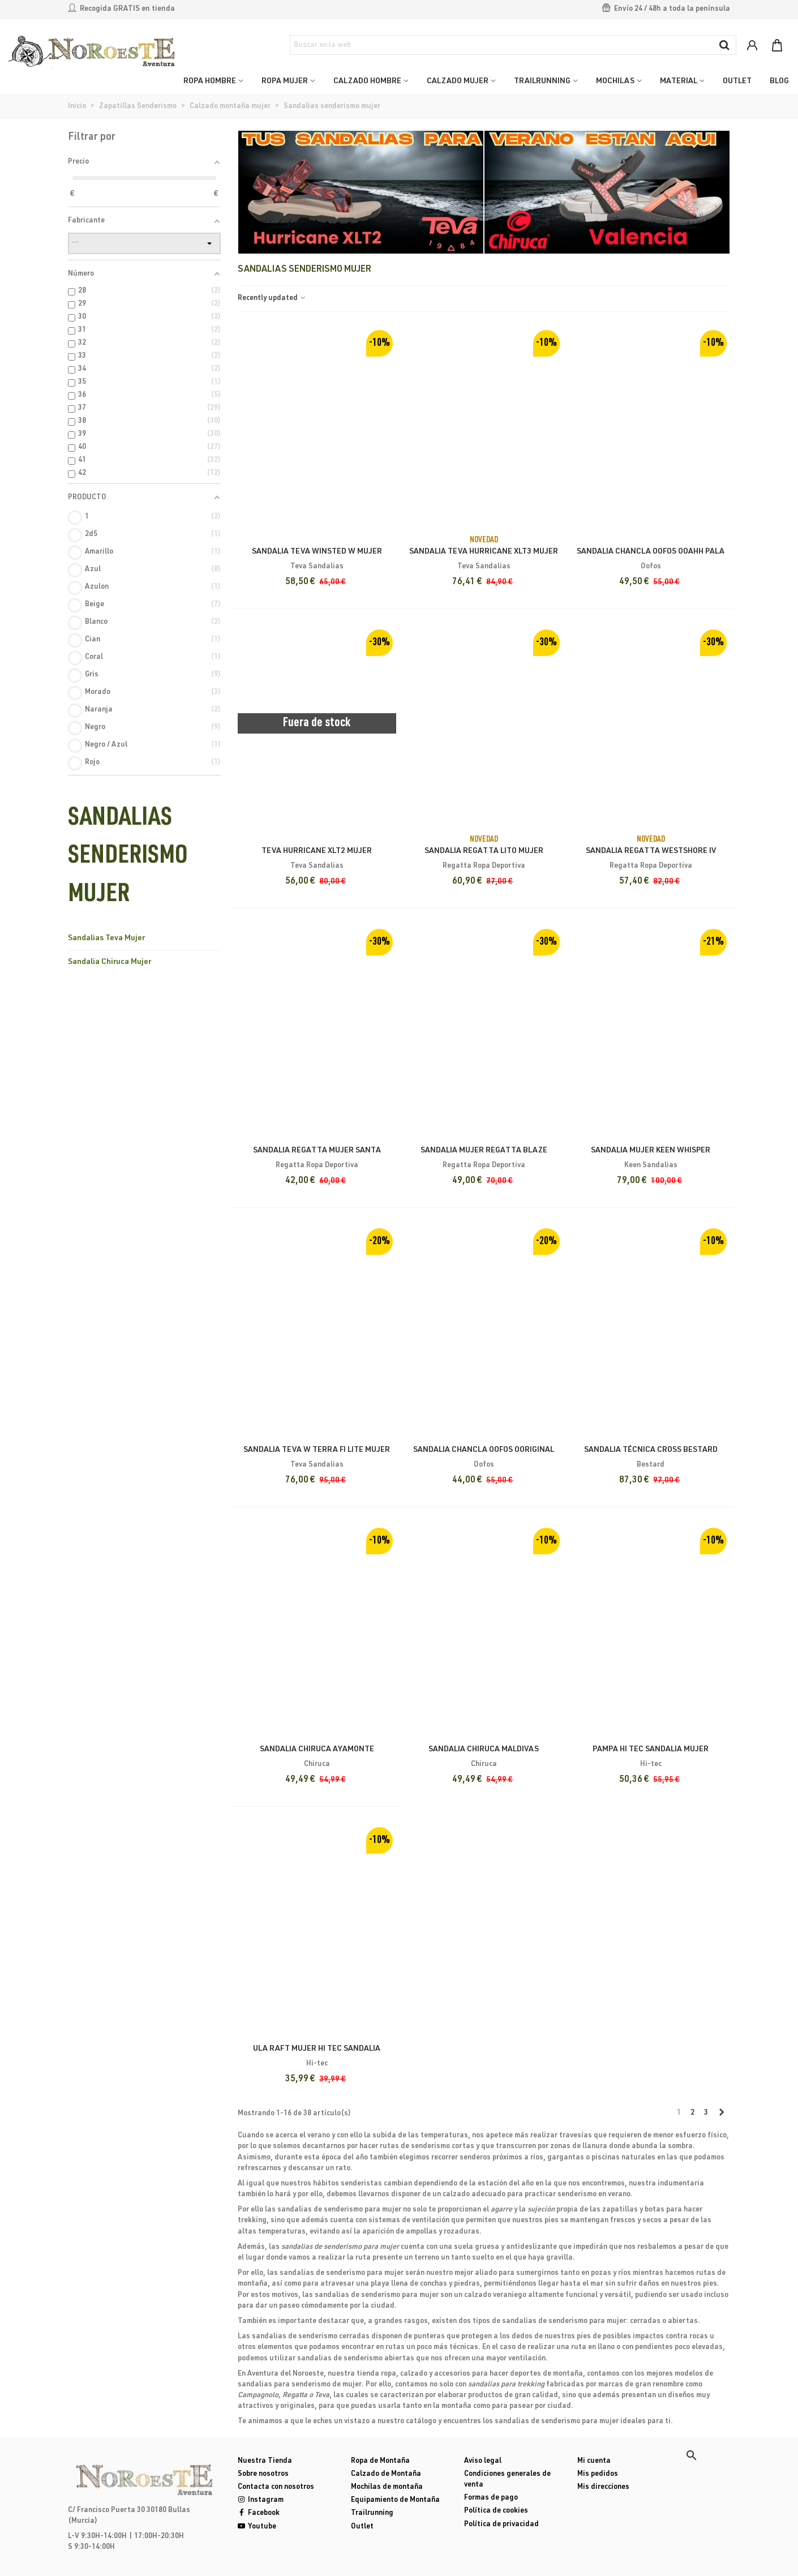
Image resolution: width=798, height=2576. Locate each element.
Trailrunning (372, 2513)
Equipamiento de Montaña (395, 2500)
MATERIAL (678, 81)
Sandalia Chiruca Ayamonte (317, 1750)
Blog (779, 81)
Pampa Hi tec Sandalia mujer (651, 1750)
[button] (691, 2455)
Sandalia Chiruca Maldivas (483, 1750)
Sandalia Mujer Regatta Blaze (484, 1151)
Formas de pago (491, 2498)
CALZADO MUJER (457, 81)
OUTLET (737, 81)
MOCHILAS (615, 81)
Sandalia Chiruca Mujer (109, 962)
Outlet (362, 2527)
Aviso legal (482, 2461)
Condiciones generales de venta (507, 2480)
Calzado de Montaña (386, 2474)
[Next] (721, 2113)
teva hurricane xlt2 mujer (316, 851)
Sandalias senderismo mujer (128, 857)
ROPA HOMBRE (209, 81)
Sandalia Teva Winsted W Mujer (317, 552)
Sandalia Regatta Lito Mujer (483, 851)
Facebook (259, 2513)
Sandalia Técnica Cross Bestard (651, 1450)
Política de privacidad (501, 2524)
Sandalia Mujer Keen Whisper (650, 1151)
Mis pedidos (597, 2474)
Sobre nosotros (263, 2474)
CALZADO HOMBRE (367, 81)
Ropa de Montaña (380, 2461)
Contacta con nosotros (276, 2487)
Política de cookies (496, 2511)
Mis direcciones (603, 2487)
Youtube (257, 2527)
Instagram (261, 2500)
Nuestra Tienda (265, 2461)
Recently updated (272, 298)
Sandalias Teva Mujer (106, 938)
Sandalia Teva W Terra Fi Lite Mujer (316, 1450)
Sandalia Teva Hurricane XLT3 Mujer (483, 552)
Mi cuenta (594, 2461)
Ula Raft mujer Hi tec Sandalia (316, 2049)
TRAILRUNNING (542, 81)
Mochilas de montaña (387, 2487)
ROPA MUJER (284, 81)
